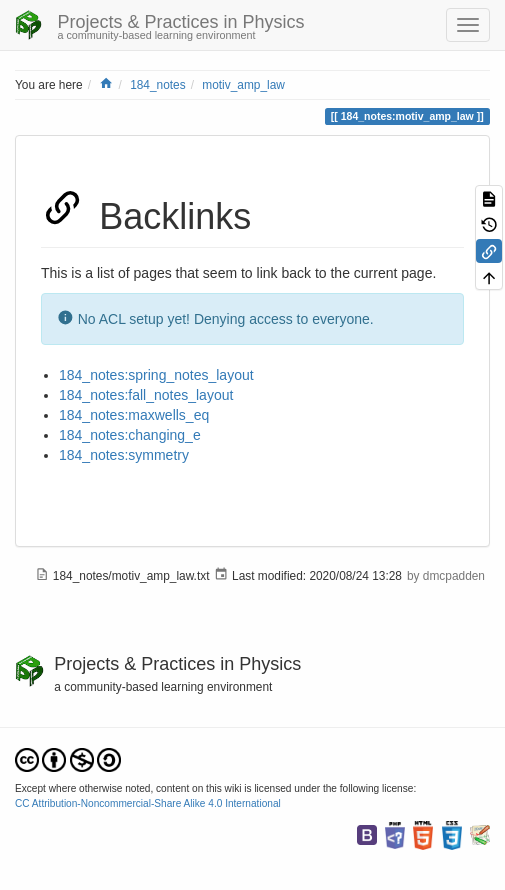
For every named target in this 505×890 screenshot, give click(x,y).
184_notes (158, 85)
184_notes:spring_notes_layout (156, 375)
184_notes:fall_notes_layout (146, 395)
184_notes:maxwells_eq (134, 415)
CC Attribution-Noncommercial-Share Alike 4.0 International (148, 803)
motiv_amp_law (243, 85)
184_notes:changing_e (130, 435)
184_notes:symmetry (124, 455)
